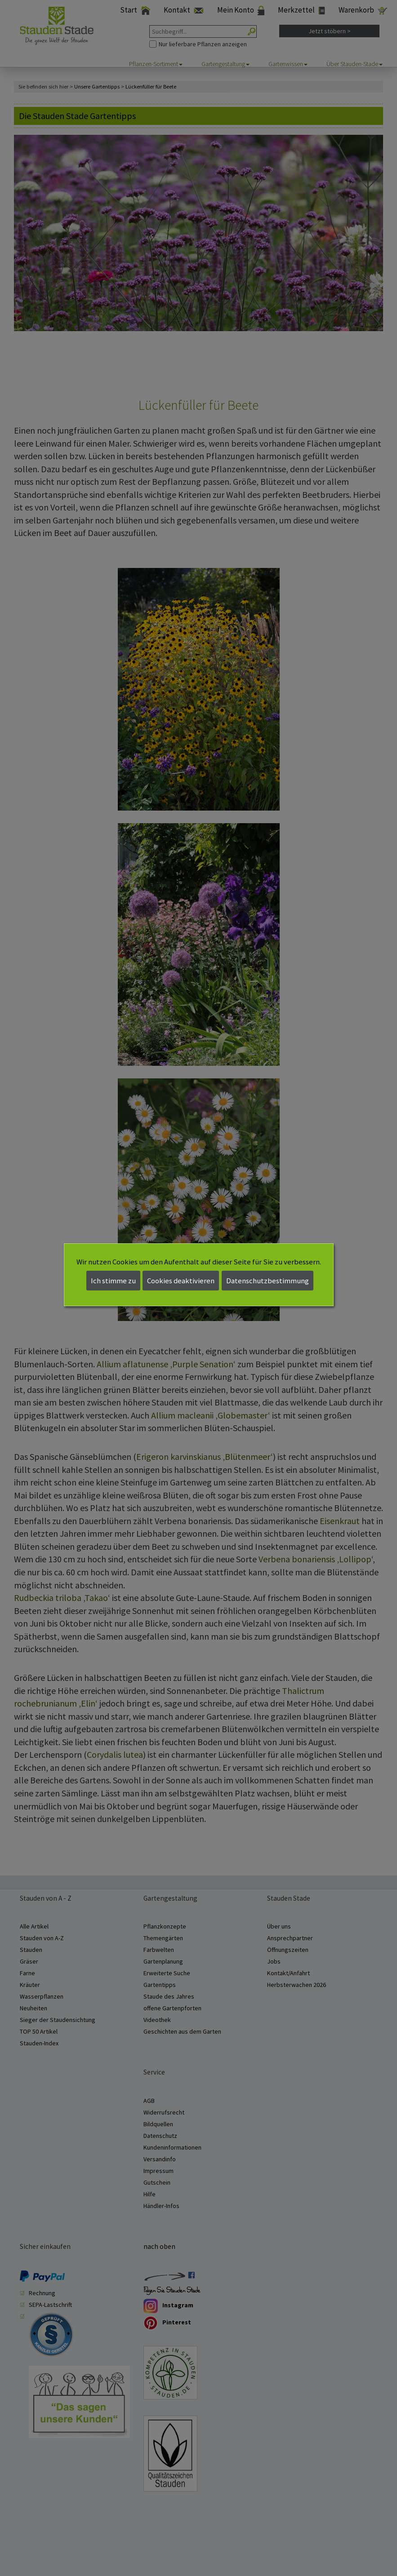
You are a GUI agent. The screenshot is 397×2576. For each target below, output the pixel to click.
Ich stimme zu (113, 1281)
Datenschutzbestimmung (267, 1281)
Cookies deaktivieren (180, 1281)
